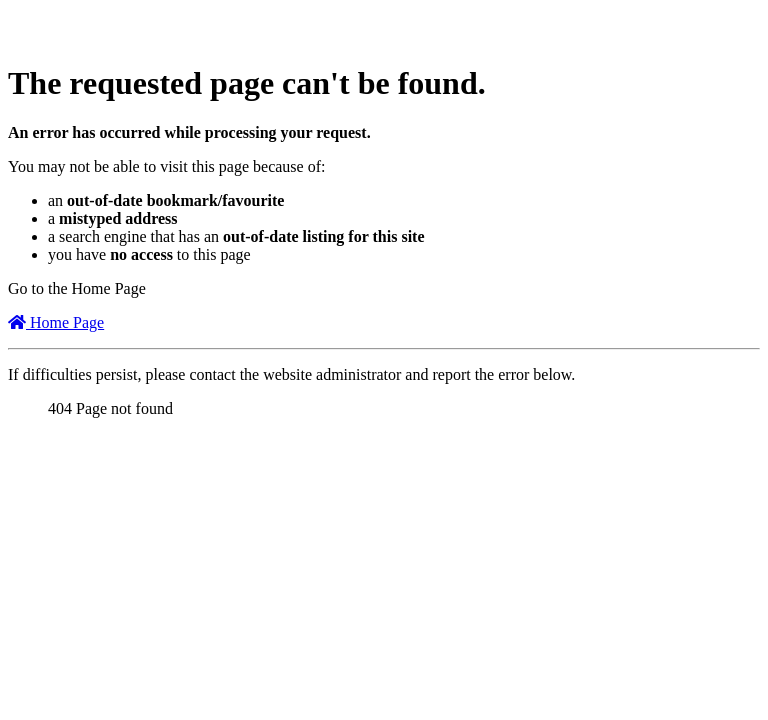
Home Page (56, 322)
